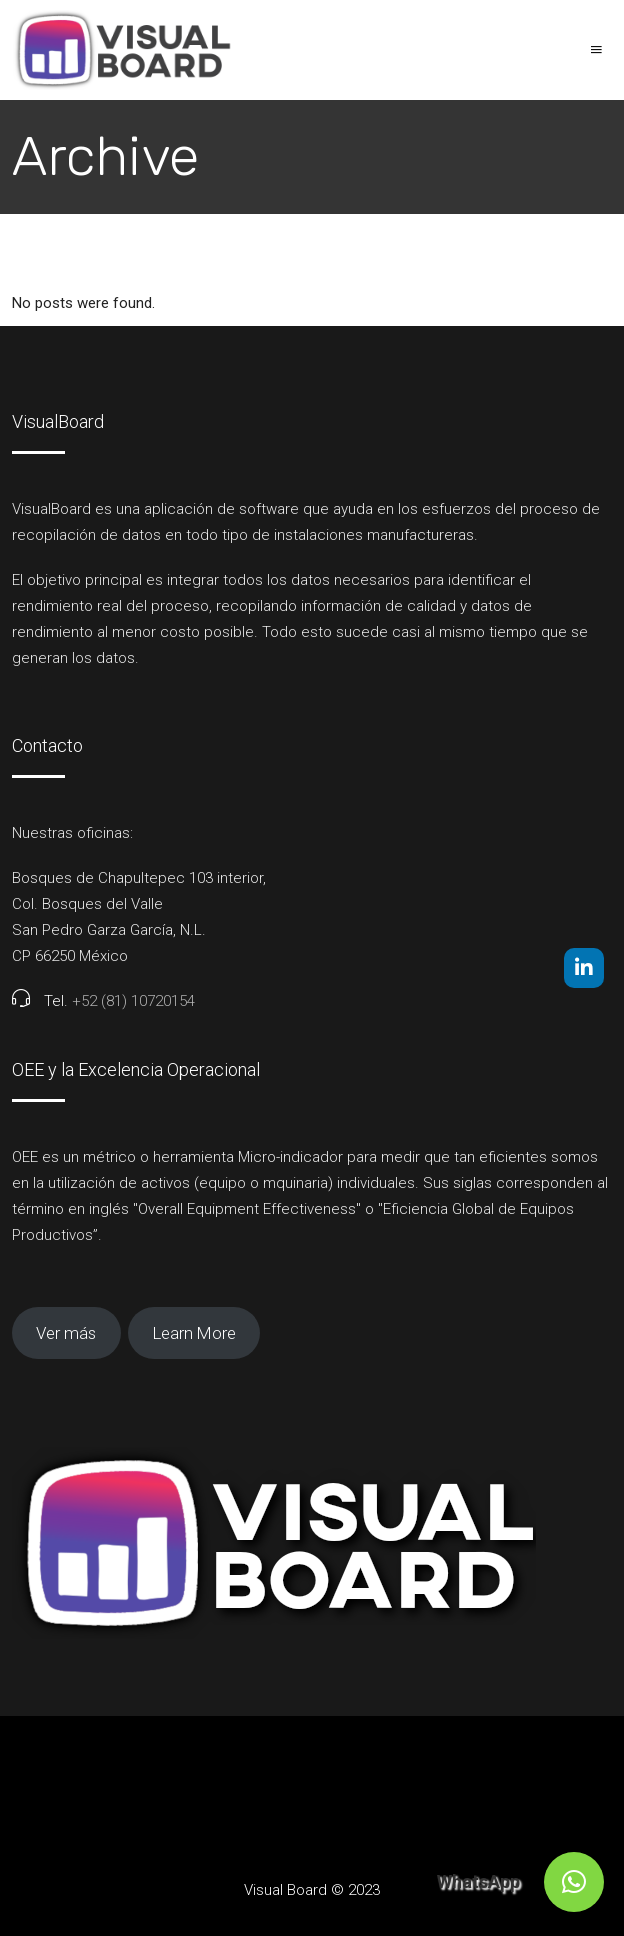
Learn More (194, 1333)
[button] (574, 1882)
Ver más (66, 1333)
